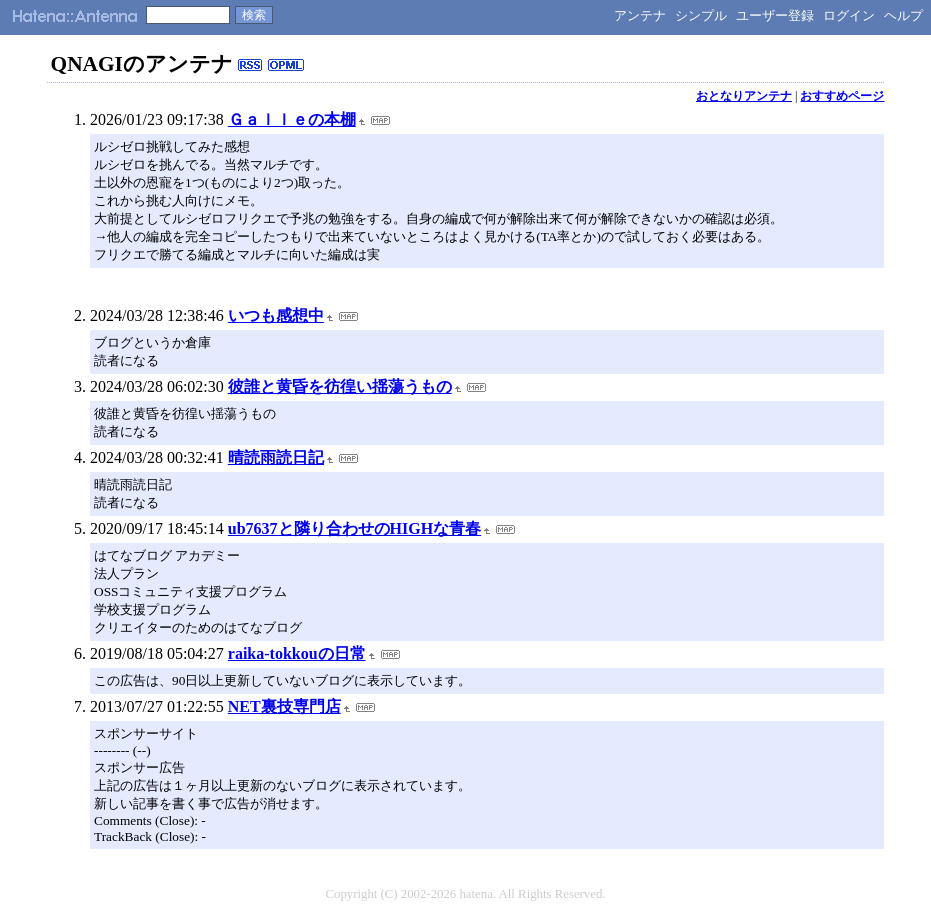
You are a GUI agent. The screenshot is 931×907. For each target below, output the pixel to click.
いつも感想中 (276, 315)
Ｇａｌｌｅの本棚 (292, 119)
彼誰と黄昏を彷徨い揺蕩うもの (340, 386)
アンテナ (640, 15)
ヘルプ (903, 15)
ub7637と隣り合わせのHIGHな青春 (354, 528)
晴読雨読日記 (276, 457)
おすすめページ (842, 96)
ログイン (849, 15)
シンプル (701, 15)
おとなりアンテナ (744, 96)
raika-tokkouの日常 (297, 653)
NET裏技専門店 (284, 706)
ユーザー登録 (775, 15)
